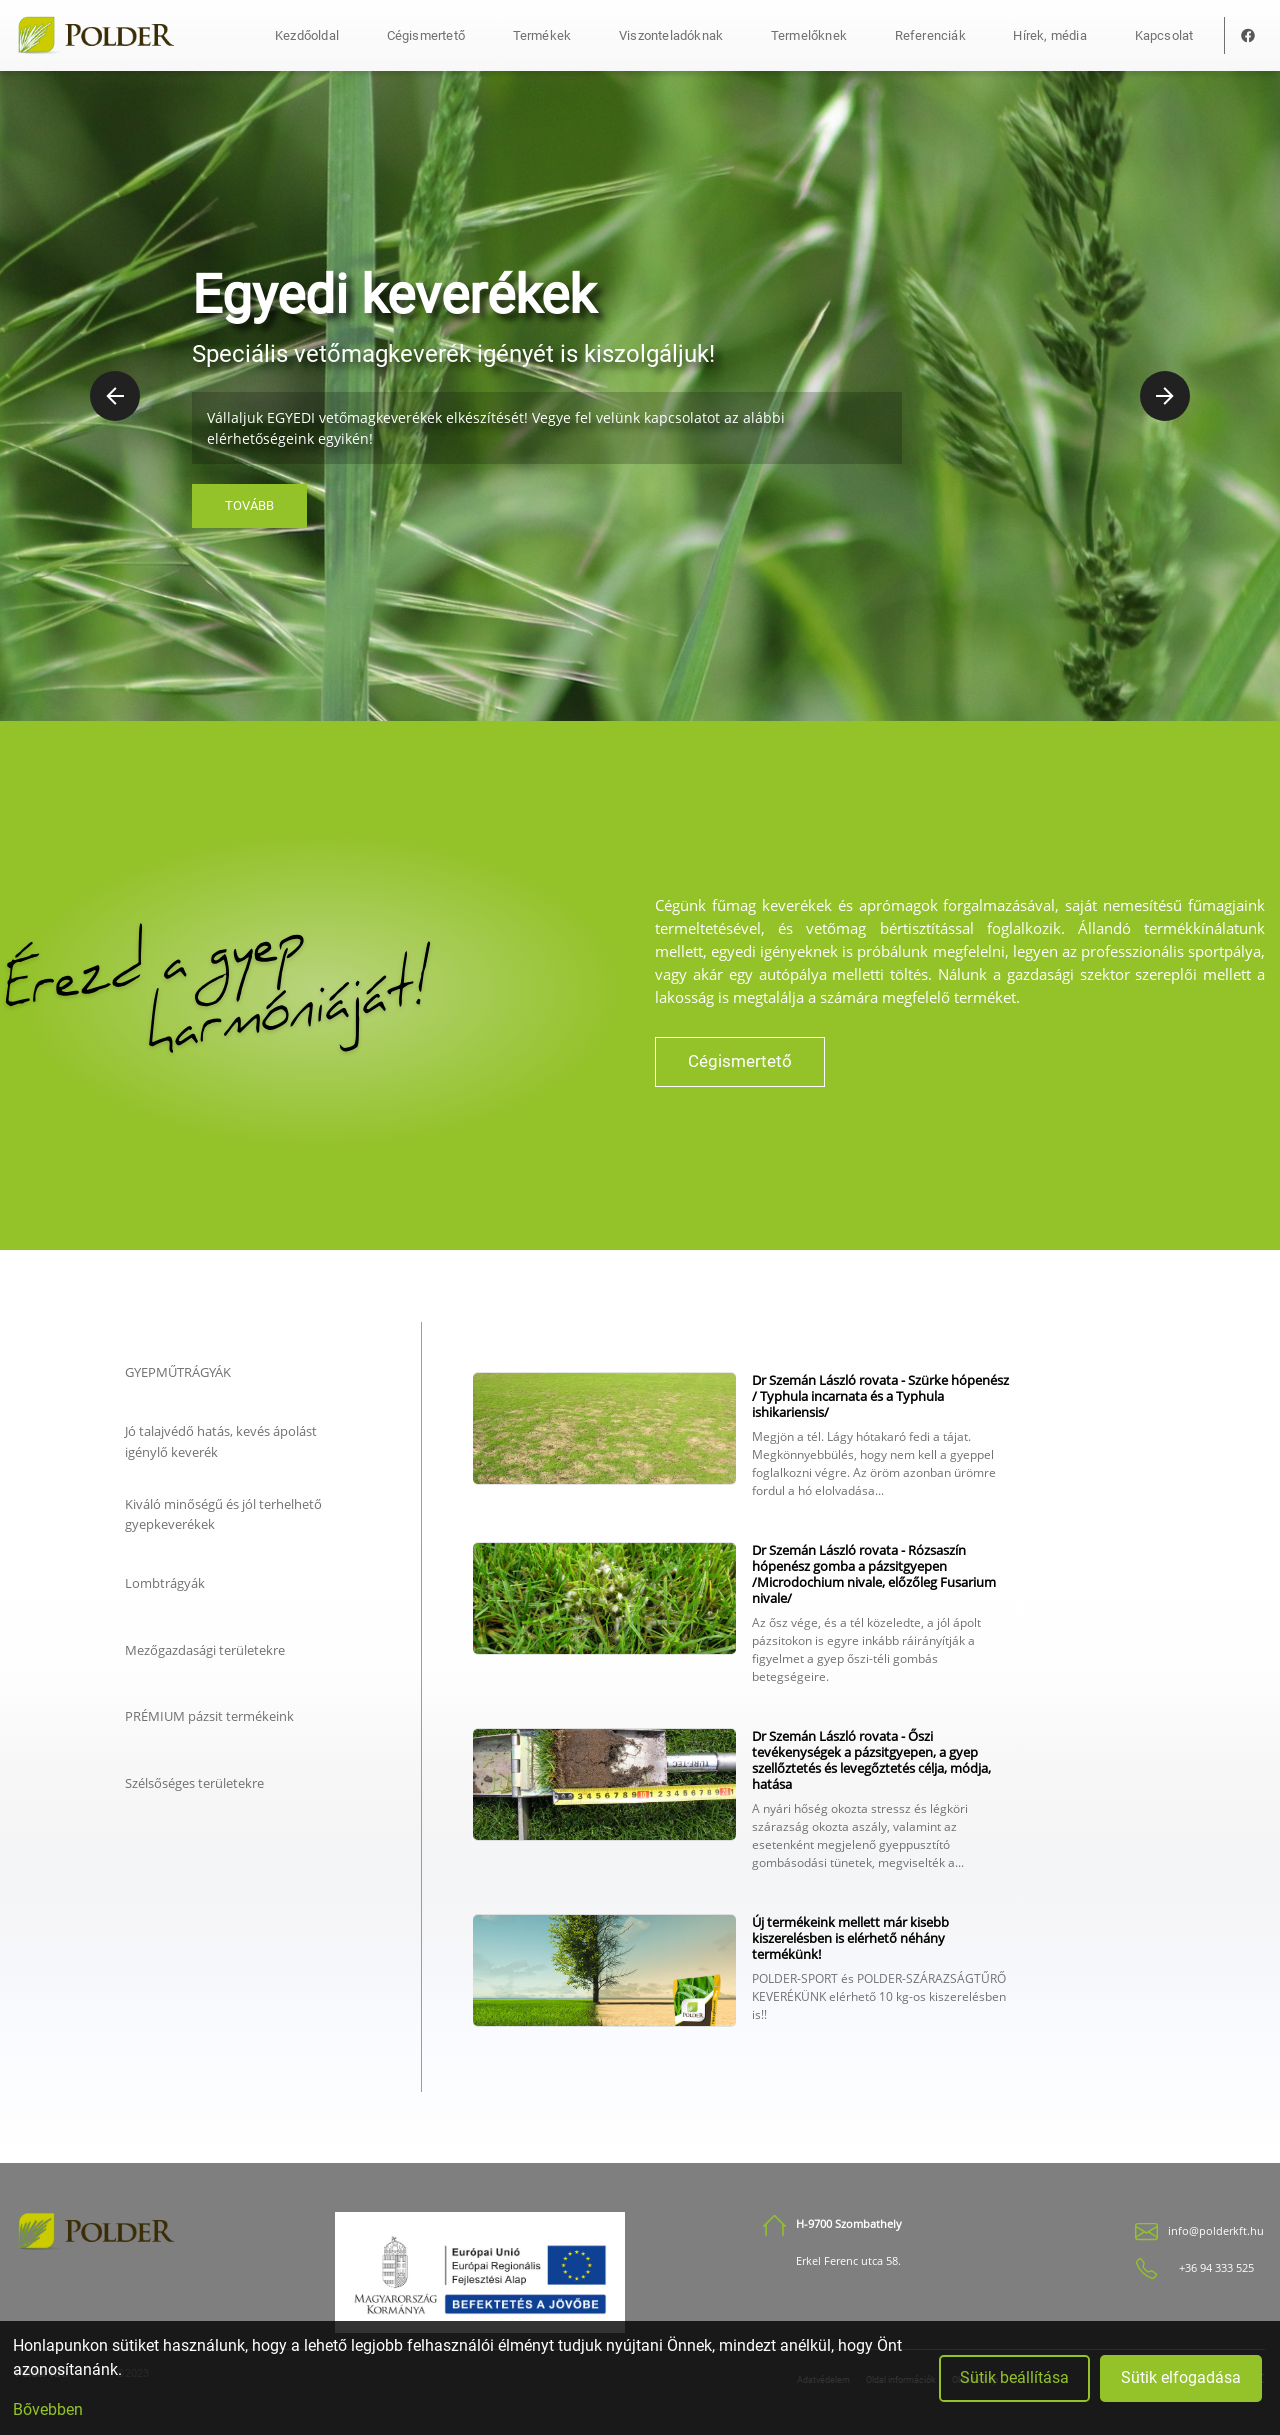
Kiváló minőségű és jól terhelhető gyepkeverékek (223, 1514)
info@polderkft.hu (1216, 2231)
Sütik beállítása (1014, 2377)
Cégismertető (426, 35)
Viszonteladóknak (671, 35)
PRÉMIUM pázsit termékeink (209, 1716)
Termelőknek (809, 35)
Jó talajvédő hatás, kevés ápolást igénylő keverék (221, 1441)
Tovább (249, 505)
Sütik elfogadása (1181, 2377)
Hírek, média (1049, 35)
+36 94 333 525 (1216, 2268)
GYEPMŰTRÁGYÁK (178, 1372)
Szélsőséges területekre (194, 1783)
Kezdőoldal (307, 35)
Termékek (542, 35)
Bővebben (48, 2409)
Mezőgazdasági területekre (205, 1650)
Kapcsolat (1164, 35)
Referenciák (930, 35)
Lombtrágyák (165, 1583)
